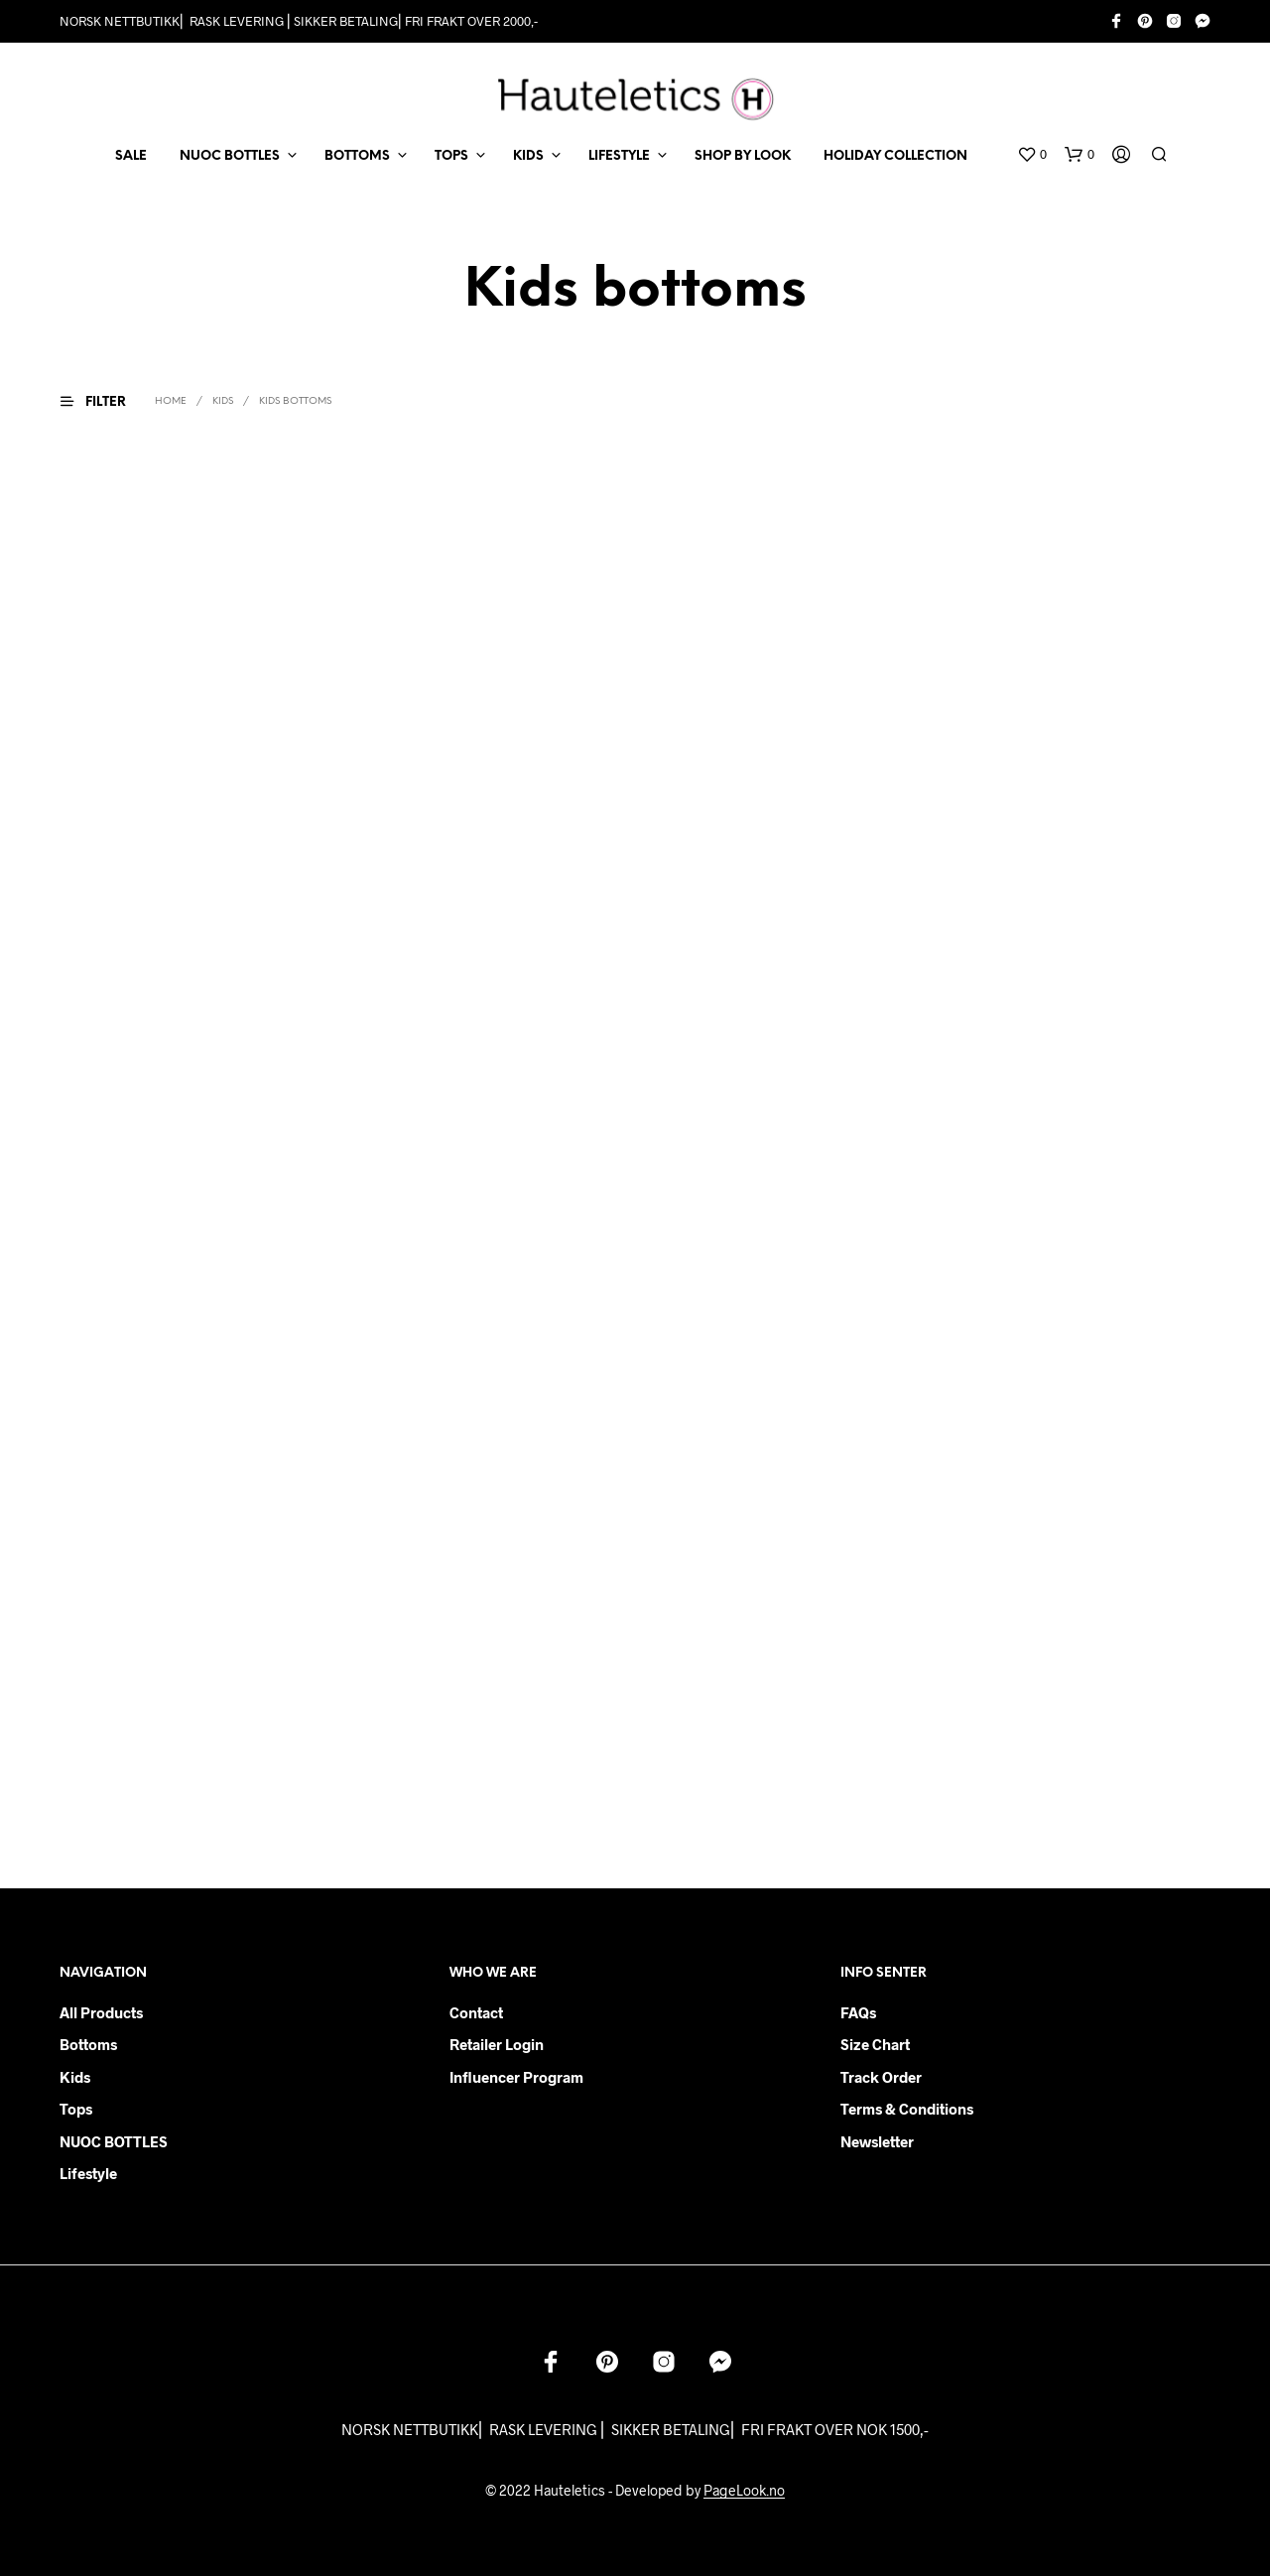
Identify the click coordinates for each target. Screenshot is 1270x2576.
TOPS (451, 156)
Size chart (875, 2044)
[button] (1032, 155)
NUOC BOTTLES (230, 156)
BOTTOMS (357, 156)
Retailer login (496, 2044)
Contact (476, 2012)
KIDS (528, 156)
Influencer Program (516, 2077)
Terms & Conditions (906, 2109)
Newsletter (877, 2141)
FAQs (858, 2012)
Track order (881, 2077)
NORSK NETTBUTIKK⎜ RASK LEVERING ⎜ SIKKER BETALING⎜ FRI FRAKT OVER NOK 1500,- (635, 2429)
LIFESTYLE (619, 156)
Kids (75, 2077)
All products (101, 2012)
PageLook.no (744, 2491)
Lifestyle (88, 2173)
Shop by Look (743, 156)
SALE (131, 156)
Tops (76, 2109)
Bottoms (88, 2044)
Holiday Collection (895, 156)
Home (171, 401)
